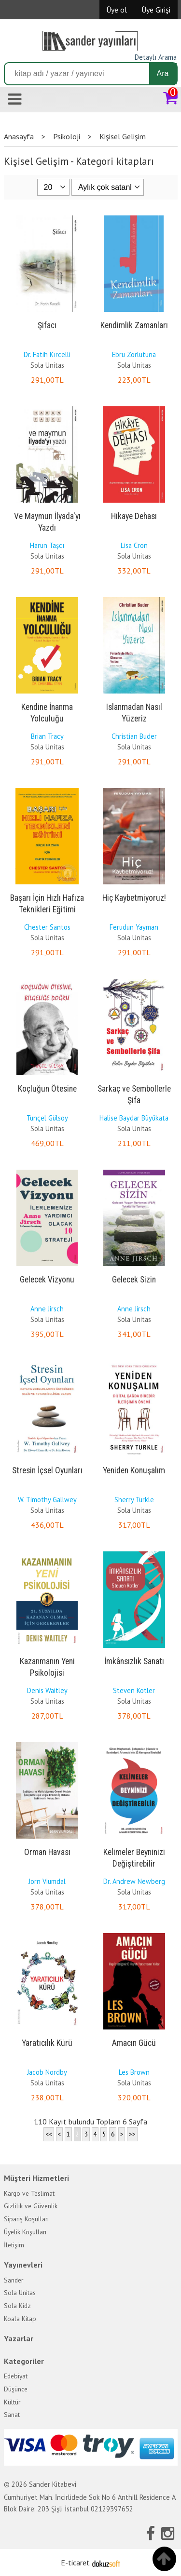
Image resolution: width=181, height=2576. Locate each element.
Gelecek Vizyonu (47, 1279)
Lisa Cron (134, 545)
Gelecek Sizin (134, 1279)
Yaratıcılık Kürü (47, 2043)
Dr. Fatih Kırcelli (47, 354)
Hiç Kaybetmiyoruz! (134, 898)
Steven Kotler (134, 1690)
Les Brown (134, 2072)
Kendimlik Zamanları (134, 325)
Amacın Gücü (134, 2043)
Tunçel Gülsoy (47, 1117)
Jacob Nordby (47, 2072)
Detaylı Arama (156, 57)
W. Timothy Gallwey (47, 1499)
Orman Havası (47, 1852)
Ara (163, 73)
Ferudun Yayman (134, 927)
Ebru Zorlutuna (134, 354)
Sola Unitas (47, 365)
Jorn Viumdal (47, 1881)
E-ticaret (75, 2562)
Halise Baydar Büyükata (133, 1117)
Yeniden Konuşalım (134, 1470)
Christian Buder (134, 736)
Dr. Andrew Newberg (134, 1881)
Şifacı (47, 325)
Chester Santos (47, 927)
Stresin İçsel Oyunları (47, 1470)
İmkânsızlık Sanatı (134, 1661)
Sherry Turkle (134, 1499)
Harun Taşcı (47, 545)
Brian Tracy (47, 736)
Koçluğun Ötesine (47, 1089)
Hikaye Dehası (134, 516)
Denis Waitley (47, 1690)
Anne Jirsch (47, 1308)
